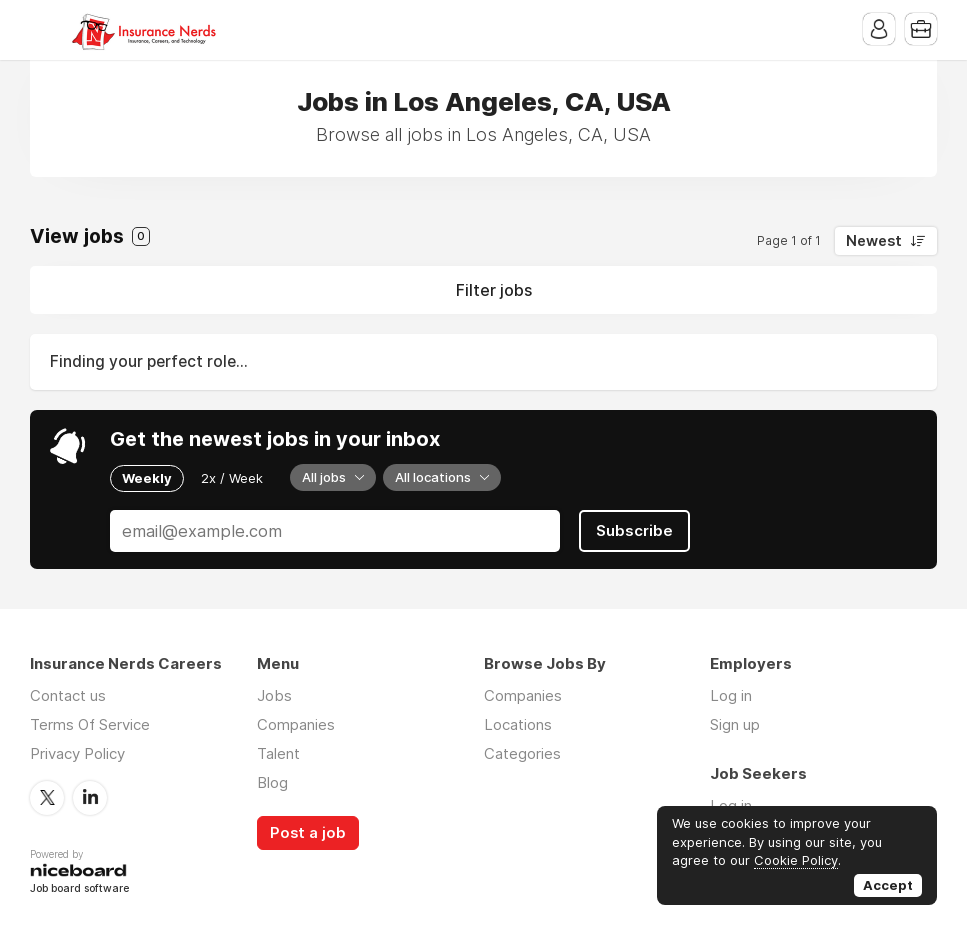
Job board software (79, 889)
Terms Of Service (90, 724)
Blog (272, 782)
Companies (296, 724)
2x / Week (232, 478)
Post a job (308, 833)
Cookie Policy (796, 860)
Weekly (147, 478)
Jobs (274, 695)
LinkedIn (90, 798)
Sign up (735, 724)
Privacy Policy (77, 753)
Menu (45, 30)
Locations (518, 724)
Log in (731, 695)
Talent (278, 753)
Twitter (47, 798)
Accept (888, 885)
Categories (522, 753)
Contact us (68, 695)
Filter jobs (494, 290)
